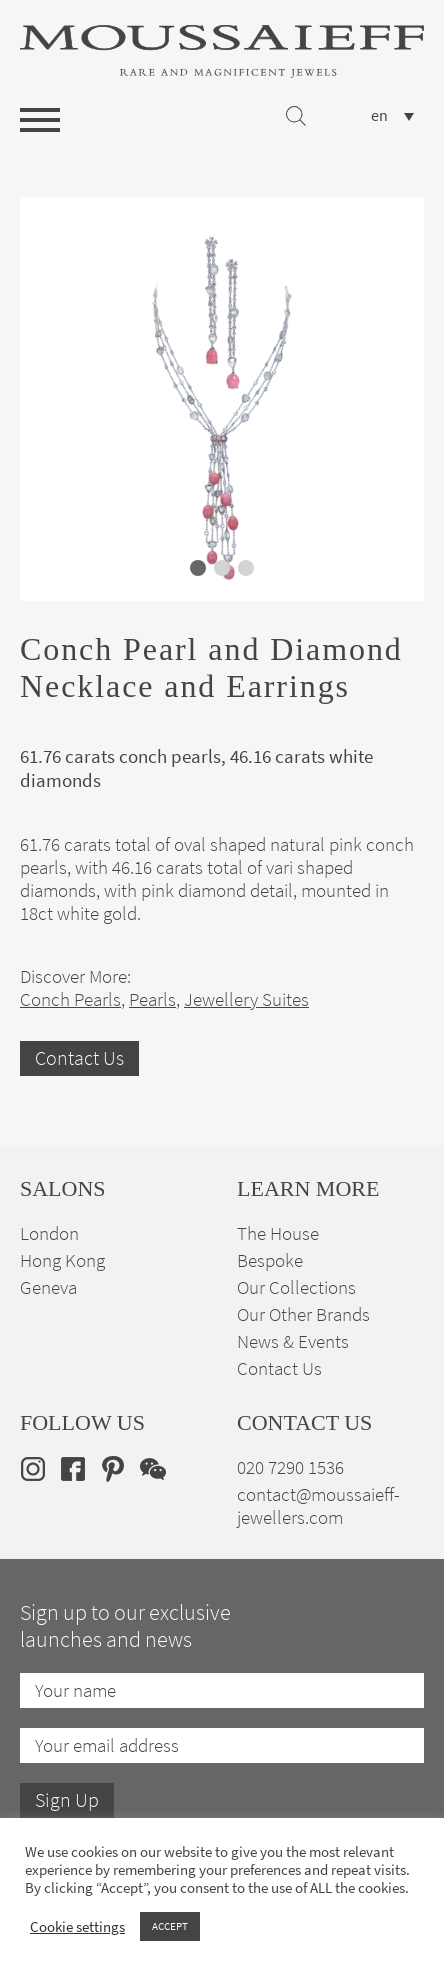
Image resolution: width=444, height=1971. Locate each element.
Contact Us (79, 1058)
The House (278, 1233)
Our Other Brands (303, 1314)
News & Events (293, 1341)
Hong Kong (62, 1260)
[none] (392, 115)
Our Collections (296, 1287)
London (49, 1233)
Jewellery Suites (246, 999)
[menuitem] (392, 115)
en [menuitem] (379, 116)
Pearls (152, 999)
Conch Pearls (70, 999)
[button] (198, 568)
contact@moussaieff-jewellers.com (318, 1506)
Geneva (48, 1287)
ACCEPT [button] (170, 1926)
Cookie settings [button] (77, 1927)
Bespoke (270, 1260)
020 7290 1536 (290, 1467)
